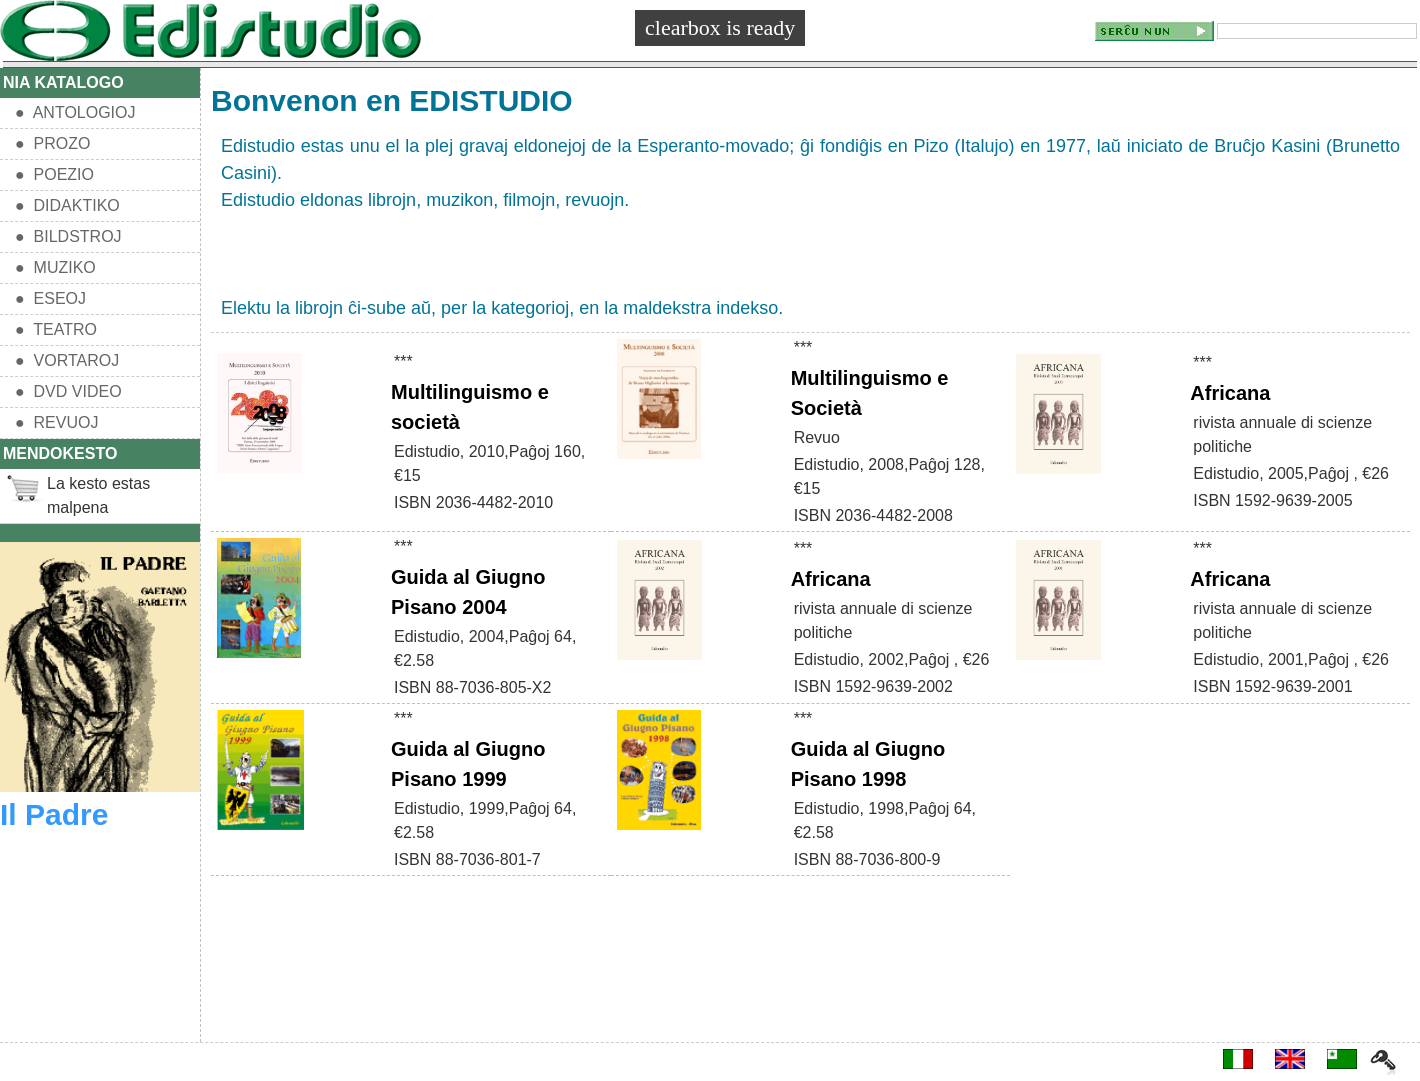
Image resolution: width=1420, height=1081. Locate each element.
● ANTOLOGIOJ (75, 112)
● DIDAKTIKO (67, 205)
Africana (1230, 393)
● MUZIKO (55, 267)
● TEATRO (56, 329)
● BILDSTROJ (68, 236)
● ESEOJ (50, 298)
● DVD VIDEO (68, 391)
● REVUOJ (56, 422)
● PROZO (52, 143)
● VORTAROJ (67, 360)
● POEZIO (54, 174)
